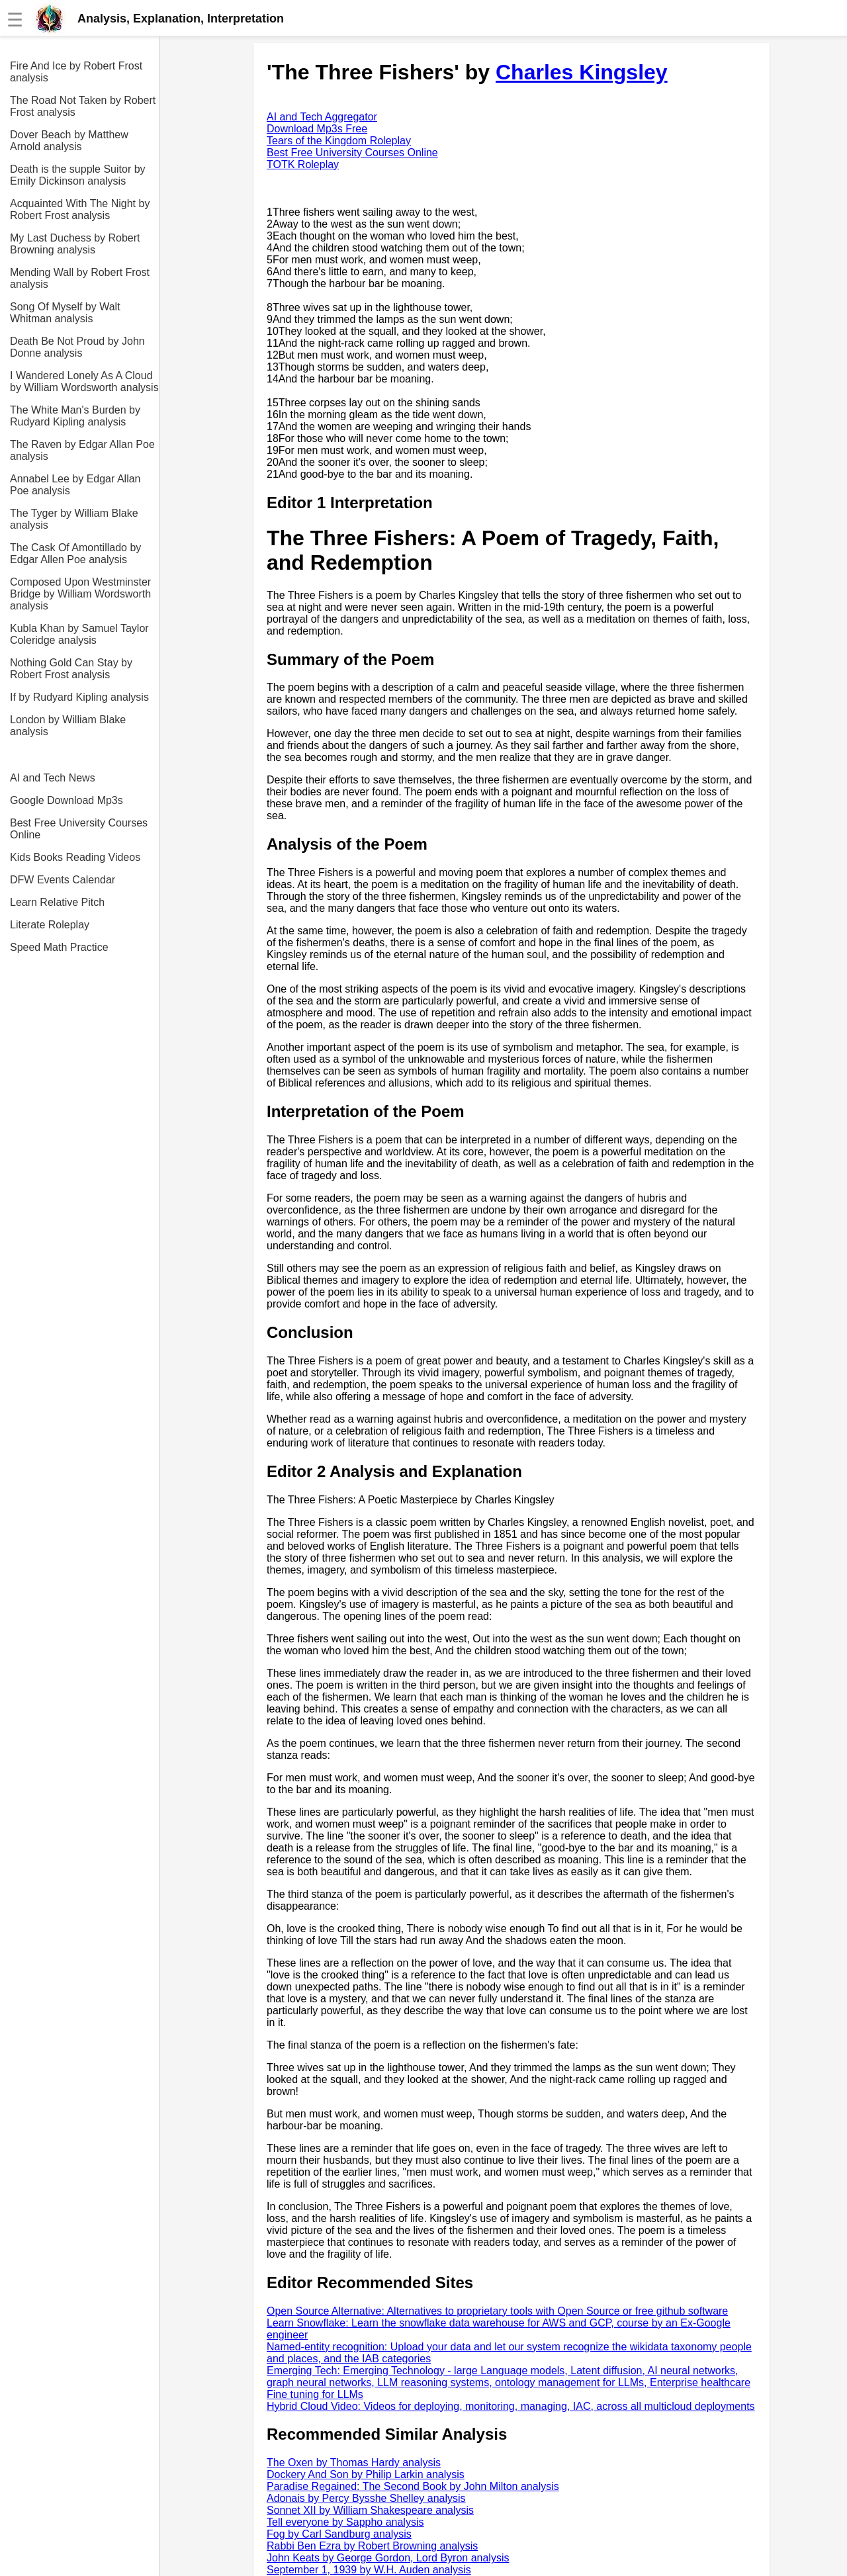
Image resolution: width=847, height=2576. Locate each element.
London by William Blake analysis (68, 725)
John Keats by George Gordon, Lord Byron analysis (388, 2557)
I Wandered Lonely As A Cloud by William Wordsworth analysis (84, 381)
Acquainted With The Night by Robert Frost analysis (80, 209)
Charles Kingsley (582, 72)
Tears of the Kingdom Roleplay (339, 140)
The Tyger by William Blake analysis (74, 519)
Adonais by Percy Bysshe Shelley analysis (366, 2498)
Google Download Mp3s (66, 800)
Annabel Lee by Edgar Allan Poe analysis (75, 484)
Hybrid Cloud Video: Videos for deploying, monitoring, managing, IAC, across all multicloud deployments (511, 2406)
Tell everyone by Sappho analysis (345, 2522)
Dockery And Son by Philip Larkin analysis (366, 2474)
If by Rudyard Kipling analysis (79, 697)
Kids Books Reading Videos (75, 857)
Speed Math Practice (59, 947)
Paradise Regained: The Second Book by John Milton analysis (413, 2486)
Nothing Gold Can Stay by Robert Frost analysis (71, 668)
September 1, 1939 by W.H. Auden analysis (369, 2569)
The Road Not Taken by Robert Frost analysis (83, 106)
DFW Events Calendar (62, 879)
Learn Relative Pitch (57, 902)
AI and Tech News (52, 777)
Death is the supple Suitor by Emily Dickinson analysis (78, 175)
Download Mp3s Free (317, 128)
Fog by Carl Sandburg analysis (339, 2534)
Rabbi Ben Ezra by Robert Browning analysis (372, 2546)
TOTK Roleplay (303, 164)
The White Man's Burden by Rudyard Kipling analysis (75, 415)
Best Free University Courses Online (79, 828)
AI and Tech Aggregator (322, 116)
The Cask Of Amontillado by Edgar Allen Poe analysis (75, 553)
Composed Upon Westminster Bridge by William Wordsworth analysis (80, 593)
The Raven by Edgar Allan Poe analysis (82, 450)
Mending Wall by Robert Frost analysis (80, 278)
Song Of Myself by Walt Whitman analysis (65, 312)
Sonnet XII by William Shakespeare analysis (370, 2510)
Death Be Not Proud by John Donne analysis (77, 347)
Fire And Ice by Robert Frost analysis (76, 71)
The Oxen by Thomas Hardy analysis (354, 2462)
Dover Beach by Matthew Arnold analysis (69, 140)
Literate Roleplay (49, 924)
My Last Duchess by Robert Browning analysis (75, 243)
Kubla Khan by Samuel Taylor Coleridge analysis (79, 634)
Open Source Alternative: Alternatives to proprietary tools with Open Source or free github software (497, 2311)
